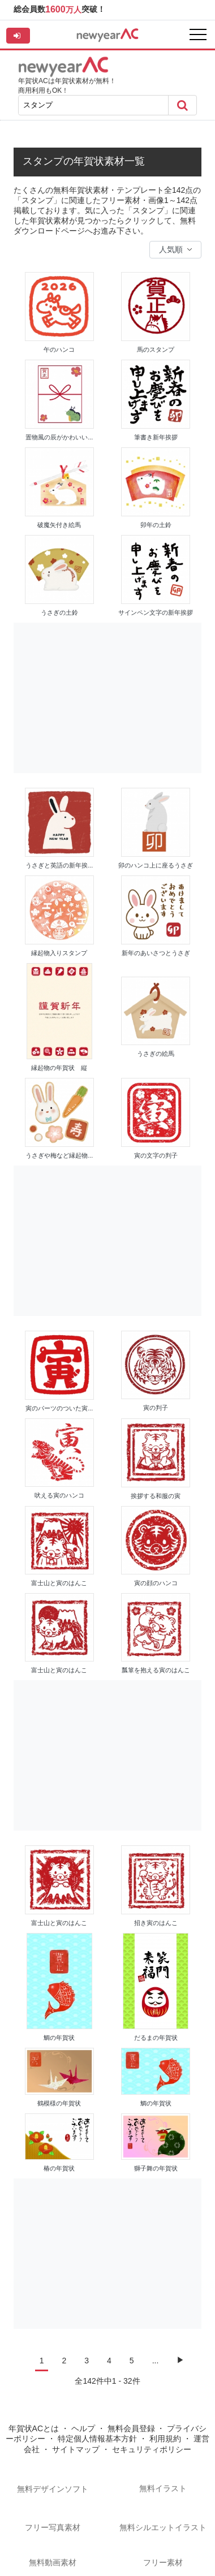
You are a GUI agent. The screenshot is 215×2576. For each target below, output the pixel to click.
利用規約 (165, 2439)
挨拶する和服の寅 (155, 1495)
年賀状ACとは (33, 2428)
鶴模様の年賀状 (59, 2103)
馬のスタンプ (155, 349)
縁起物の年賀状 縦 (59, 1067)
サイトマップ (76, 2449)
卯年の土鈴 (155, 524)
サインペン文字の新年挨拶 (155, 612)
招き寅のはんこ (156, 1922)
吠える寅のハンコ (59, 1495)
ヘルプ (83, 2428)
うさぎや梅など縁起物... (59, 1155)
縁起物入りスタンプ (59, 953)
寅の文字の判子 (156, 1155)
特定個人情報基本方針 (97, 2439)
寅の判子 (155, 1407)
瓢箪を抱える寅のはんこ (156, 1670)
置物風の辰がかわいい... (59, 437)
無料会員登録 (131, 2428)
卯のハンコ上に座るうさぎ (155, 865)
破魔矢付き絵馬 (59, 524)
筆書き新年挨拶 (156, 437)
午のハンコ (59, 349)
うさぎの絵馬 (155, 1053)
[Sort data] (175, 249)
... (155, 2360)
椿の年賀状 (59, 2168)
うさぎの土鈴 (59, 612)
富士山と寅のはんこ (59, 1583)
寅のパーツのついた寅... (59, 1408)
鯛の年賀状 (59, 2037)
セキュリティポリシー (151, 2449)
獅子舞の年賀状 (156, 2168)
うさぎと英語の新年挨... (59, 865)
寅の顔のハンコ (156, 1583)
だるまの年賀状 (156, 2037)
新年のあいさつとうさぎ (156, 953)
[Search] (182, 105)
